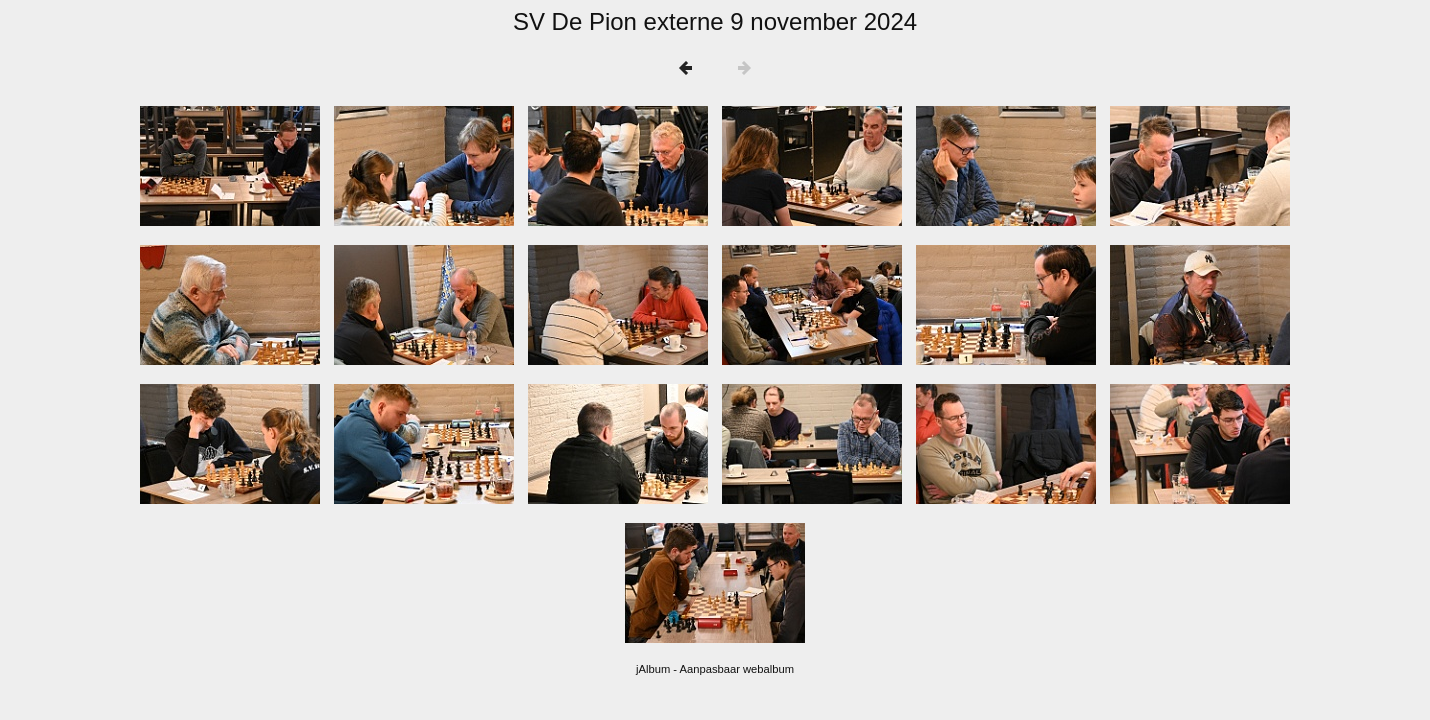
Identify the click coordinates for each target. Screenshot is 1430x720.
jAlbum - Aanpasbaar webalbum (715, 669)
